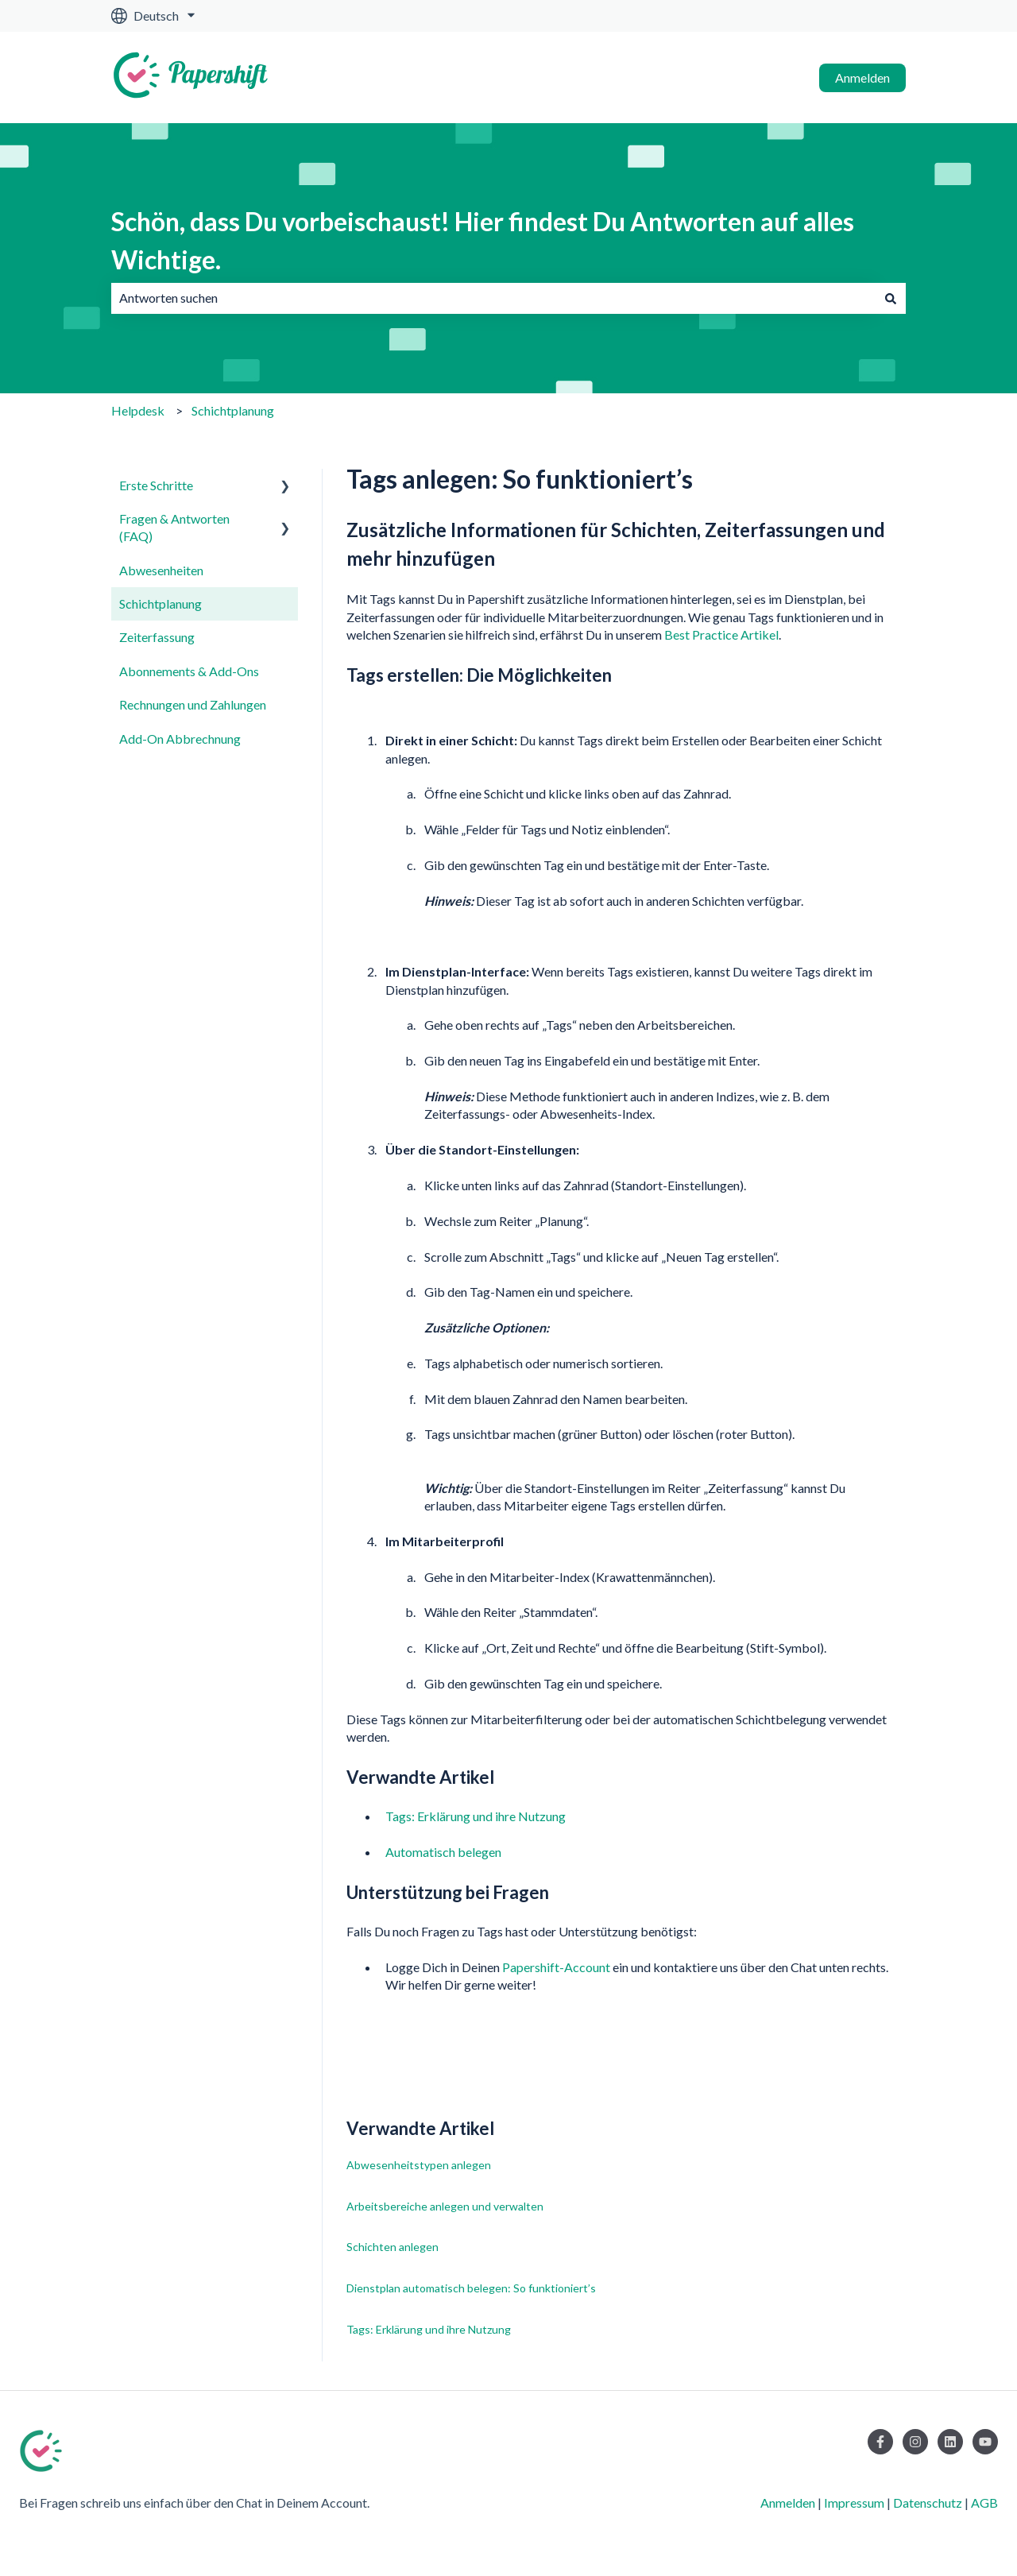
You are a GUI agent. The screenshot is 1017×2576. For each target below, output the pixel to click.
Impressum (854, 2502)
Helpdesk (137, 410)
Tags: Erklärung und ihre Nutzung (475, 1816)
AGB (984, 2502)
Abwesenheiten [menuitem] (161, 570)
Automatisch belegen (443, 1851)
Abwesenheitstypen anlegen (418, 2165)
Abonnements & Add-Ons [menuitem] (189, 671)
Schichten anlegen (392, 2246)
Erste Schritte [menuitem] (156, 485)
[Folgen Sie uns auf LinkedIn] (950, 2441)
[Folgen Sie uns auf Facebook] (880, 2441)
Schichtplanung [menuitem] (160, 603)
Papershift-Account (556, 1967)
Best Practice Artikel (721, 634)
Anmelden (862, 77)
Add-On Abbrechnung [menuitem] (180, 738)
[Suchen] (891, 298)
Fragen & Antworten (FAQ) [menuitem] (174, 527)
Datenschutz (927, 2502)
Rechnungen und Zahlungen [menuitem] (192, 704)
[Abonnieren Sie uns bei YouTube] (985, 2441)
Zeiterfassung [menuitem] (157, 636)
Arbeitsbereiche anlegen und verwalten (444, 2206)
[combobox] (493, 298)
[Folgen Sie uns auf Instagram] (915, 2441)
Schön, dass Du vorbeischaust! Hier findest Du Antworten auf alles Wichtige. (482, 240)
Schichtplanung (232, 410)
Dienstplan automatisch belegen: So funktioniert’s (471, 2288)
